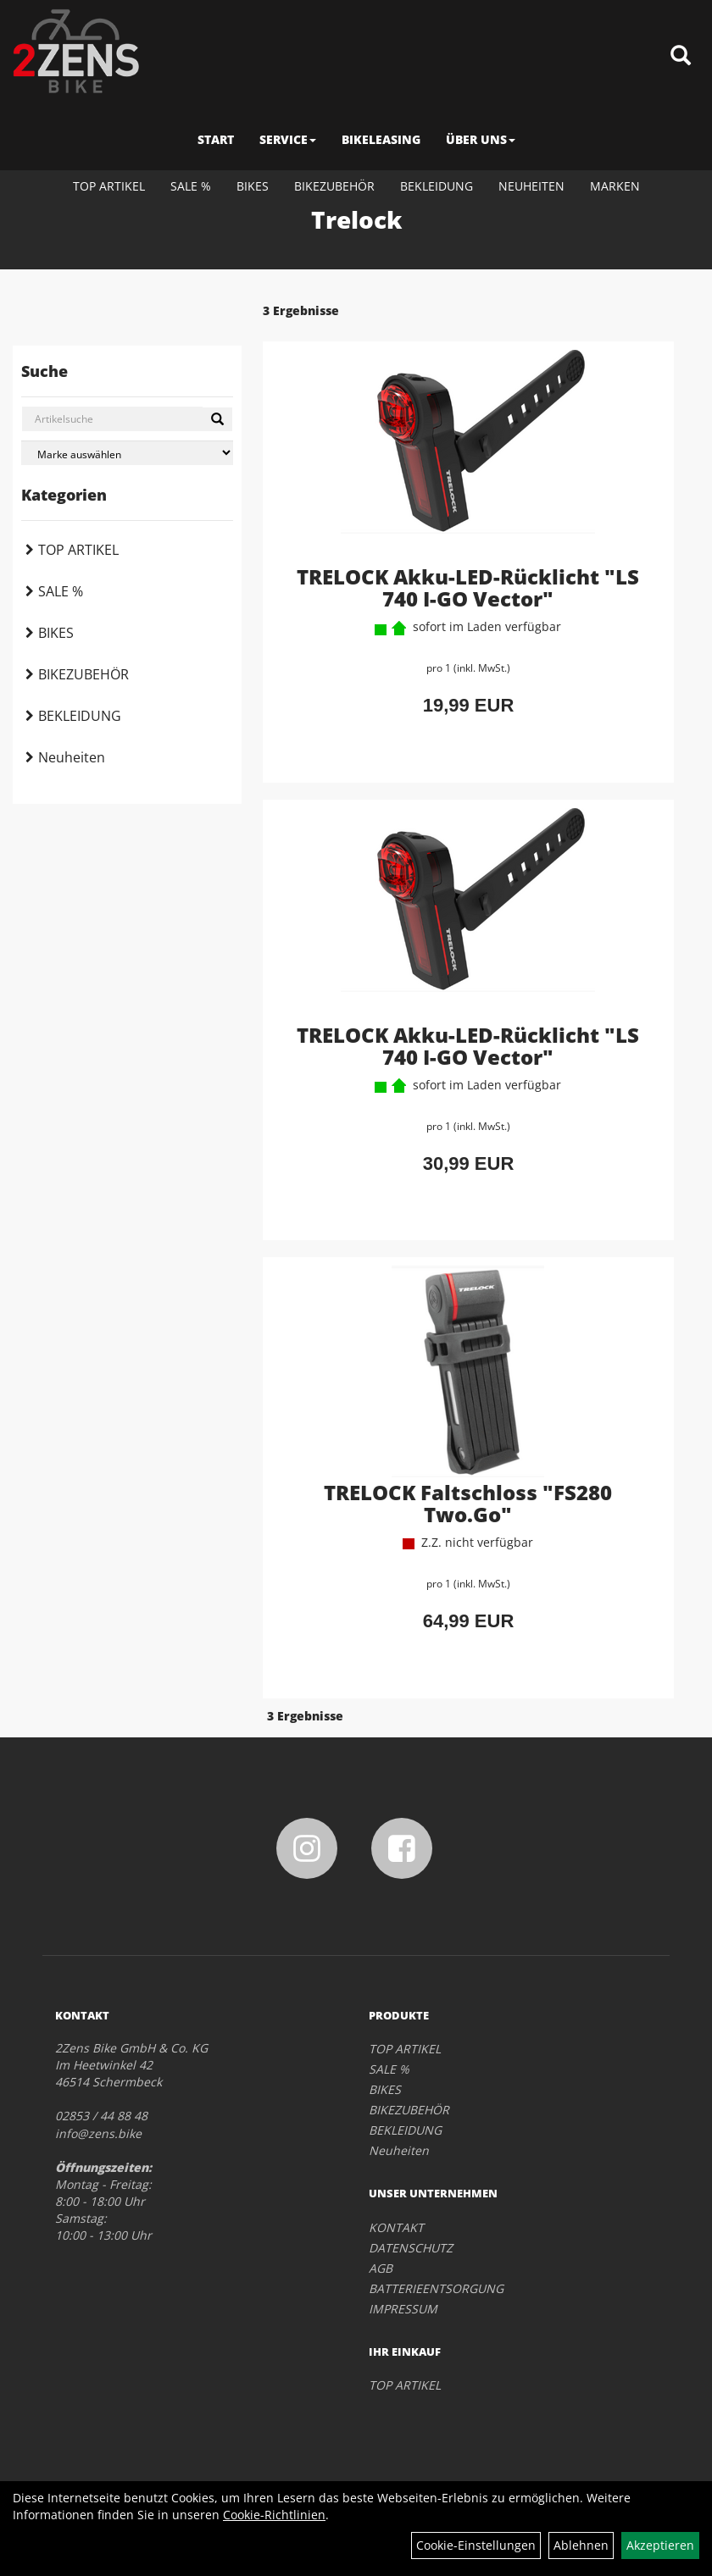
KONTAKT (396, 2227)
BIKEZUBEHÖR (334, 186)
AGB (380, 2268)
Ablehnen (581, 2545)
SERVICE (287, 139)
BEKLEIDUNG (436, 186)
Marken (615, 186)
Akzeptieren (660, 2545)
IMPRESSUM (403, 2309)
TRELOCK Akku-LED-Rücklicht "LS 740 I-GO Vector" (468, 587)
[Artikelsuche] (680, 56)
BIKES (252, 186)
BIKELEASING (381, 139)
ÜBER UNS (480, 139)
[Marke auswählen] (127, 452)
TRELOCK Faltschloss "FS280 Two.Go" (468, 1503)
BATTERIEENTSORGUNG (436, 2288)
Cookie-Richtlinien (274, 2515)
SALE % (190, 186)
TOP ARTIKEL (109, 186)
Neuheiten (531, 186)
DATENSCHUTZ (411, 2248)
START (215, 139)
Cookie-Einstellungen (476, 2545)
